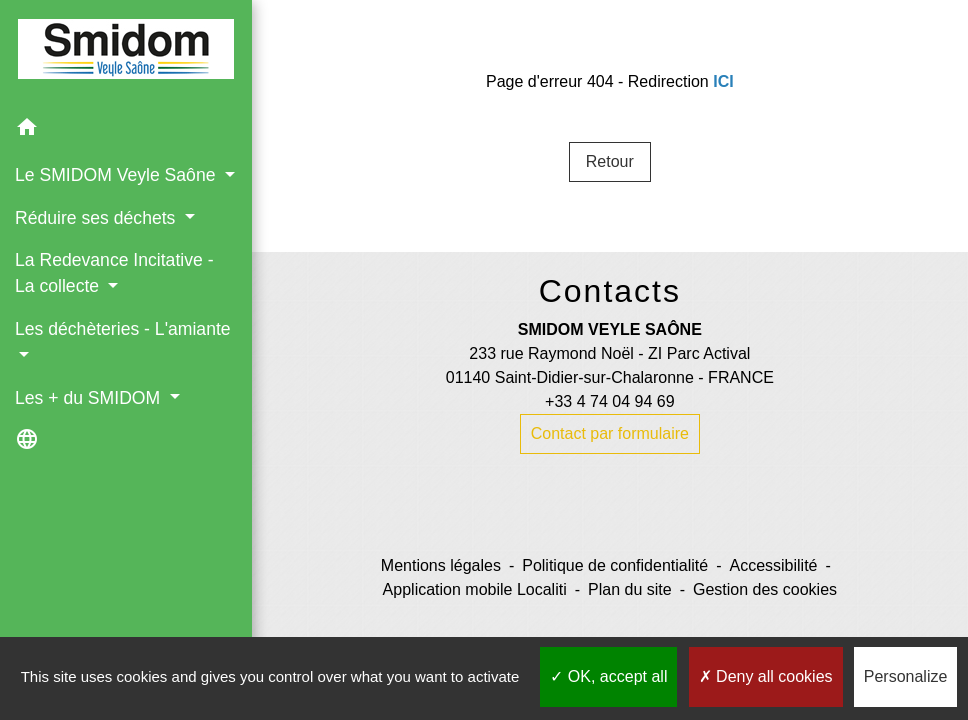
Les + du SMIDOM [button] (90, 398)
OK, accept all (608, 676)
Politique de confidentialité (615, 565)
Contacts (610, 291)
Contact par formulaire (610, 433)
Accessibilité (773, 565)
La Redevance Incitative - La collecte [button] (114, 273)
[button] (126, 130)
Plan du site (630, 589)
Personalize (906, 676)
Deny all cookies (766, 676)
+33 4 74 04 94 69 (609, 401)
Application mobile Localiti (475, 589)
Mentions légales (441, 565)
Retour (610, 161)
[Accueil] (126, 53)
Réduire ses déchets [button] (97, 218)
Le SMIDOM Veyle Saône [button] (117, 175)
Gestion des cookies (765, 589)
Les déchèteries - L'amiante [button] (123, 329)
